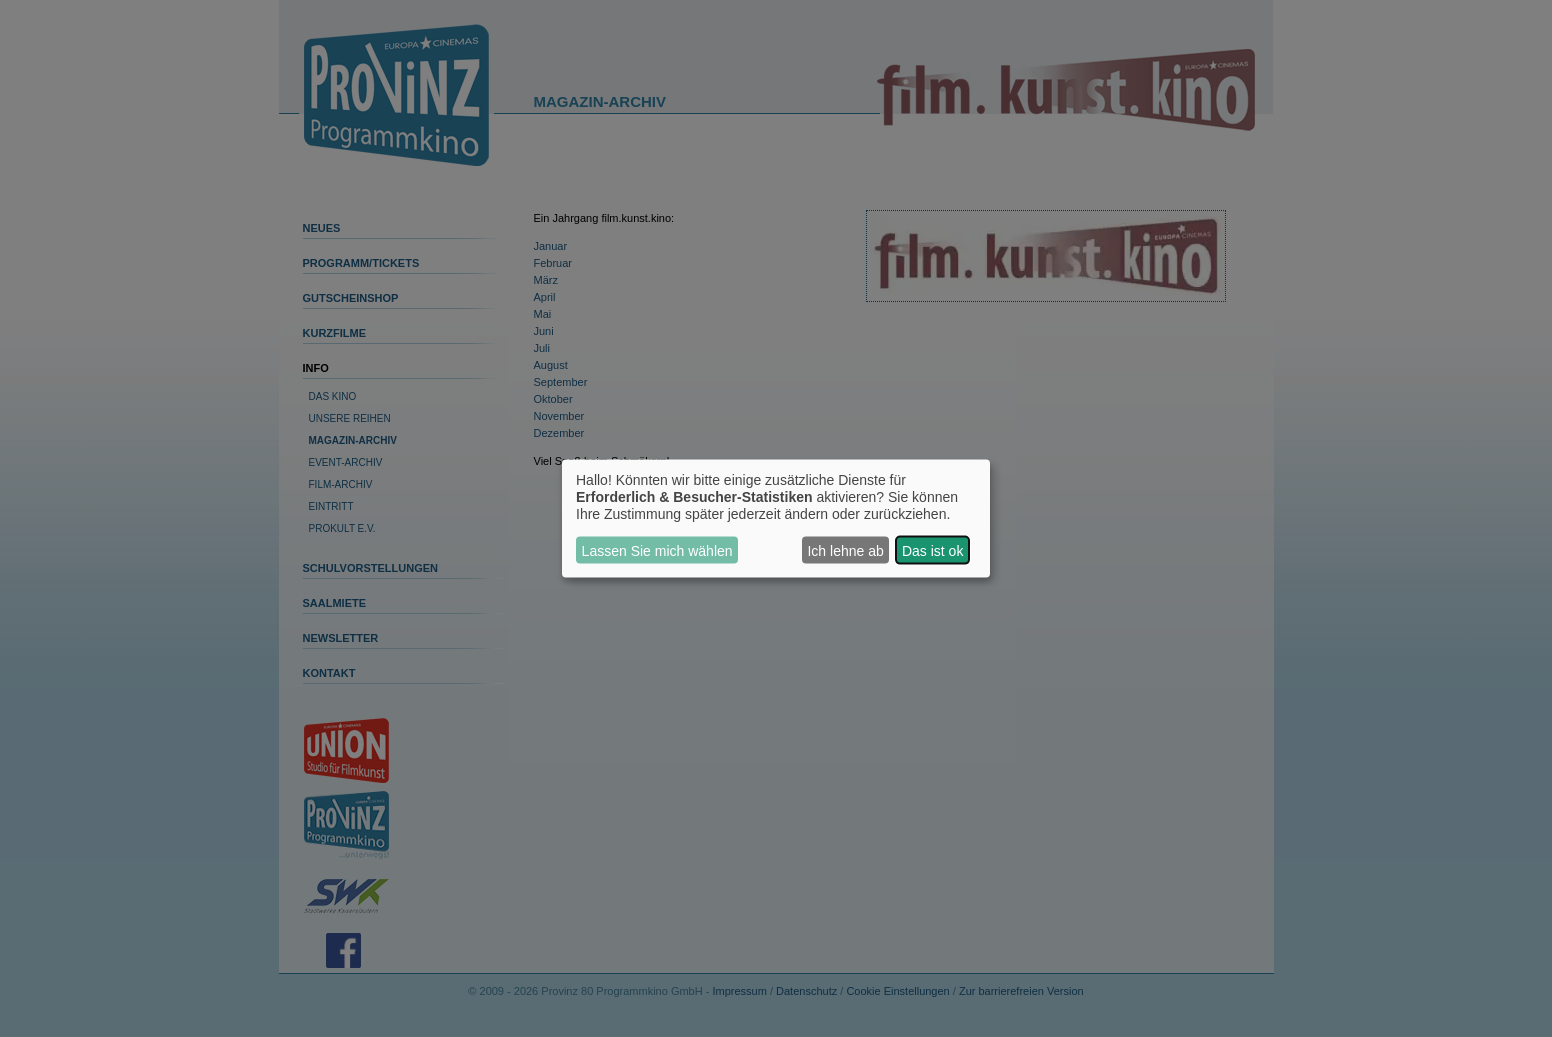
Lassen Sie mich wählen (657, 550)
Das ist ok (932, 550)
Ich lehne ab (845, 550)
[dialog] (776, 518)
